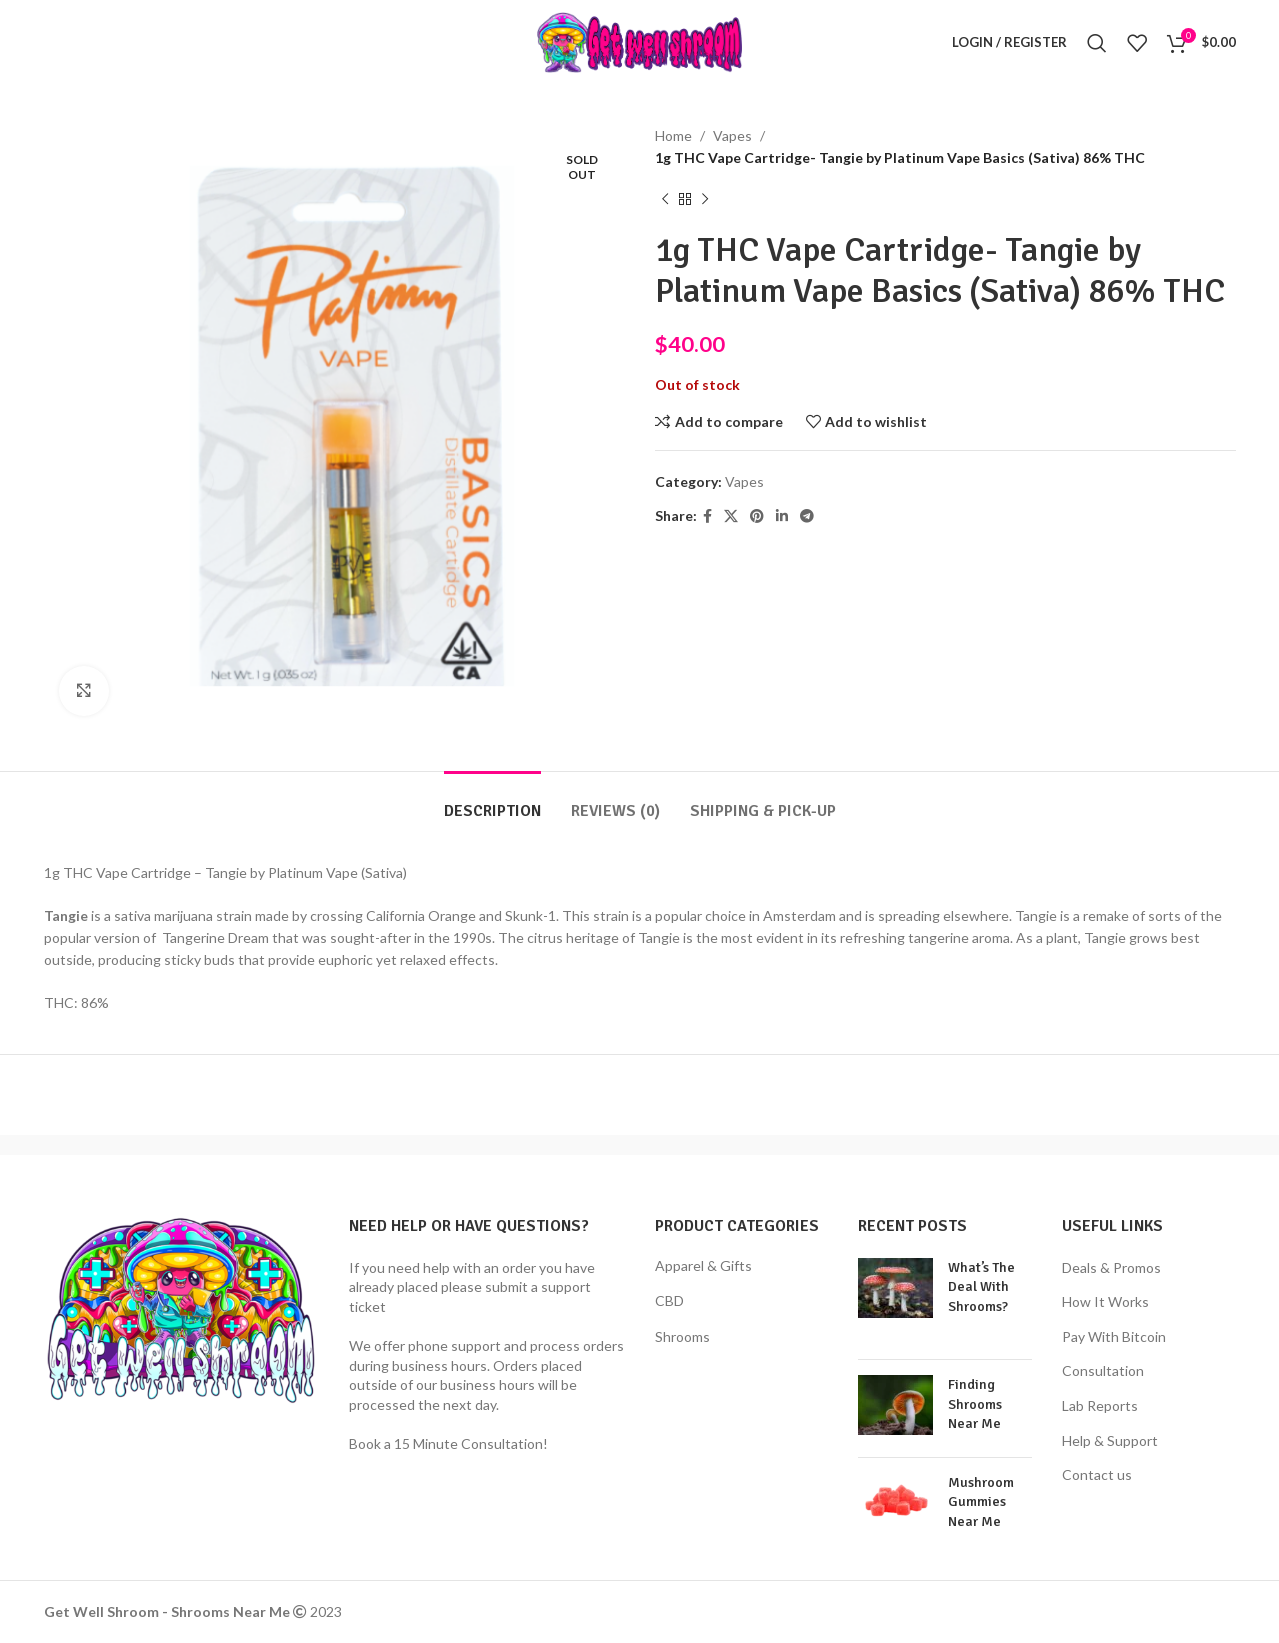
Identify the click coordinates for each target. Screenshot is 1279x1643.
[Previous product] (665, 200)
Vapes (732, 135)
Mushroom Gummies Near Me (981, 1502)
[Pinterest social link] (757, 516)
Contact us (1097, 1474)
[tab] (492, 801)
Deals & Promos (1111, 1267)
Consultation (1103, 1370)
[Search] (1097, 43)
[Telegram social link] (807, 516)
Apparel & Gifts (703, 1265)
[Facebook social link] (707, 516)
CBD (669, 1300)
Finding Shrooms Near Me (975, 1404)
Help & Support (1110, 1440)
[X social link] (731, 516)
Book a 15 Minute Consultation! (448, 1443)
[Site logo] (639, 40)
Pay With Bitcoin (1114, 1336)
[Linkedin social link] (782, 516)
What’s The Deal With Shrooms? (981, 1287)
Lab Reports (1100, 1405)
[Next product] (705, 200)
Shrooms (682, 1336)
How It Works (1105, 1301)
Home (673, 135)
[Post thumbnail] (895, 1301)
